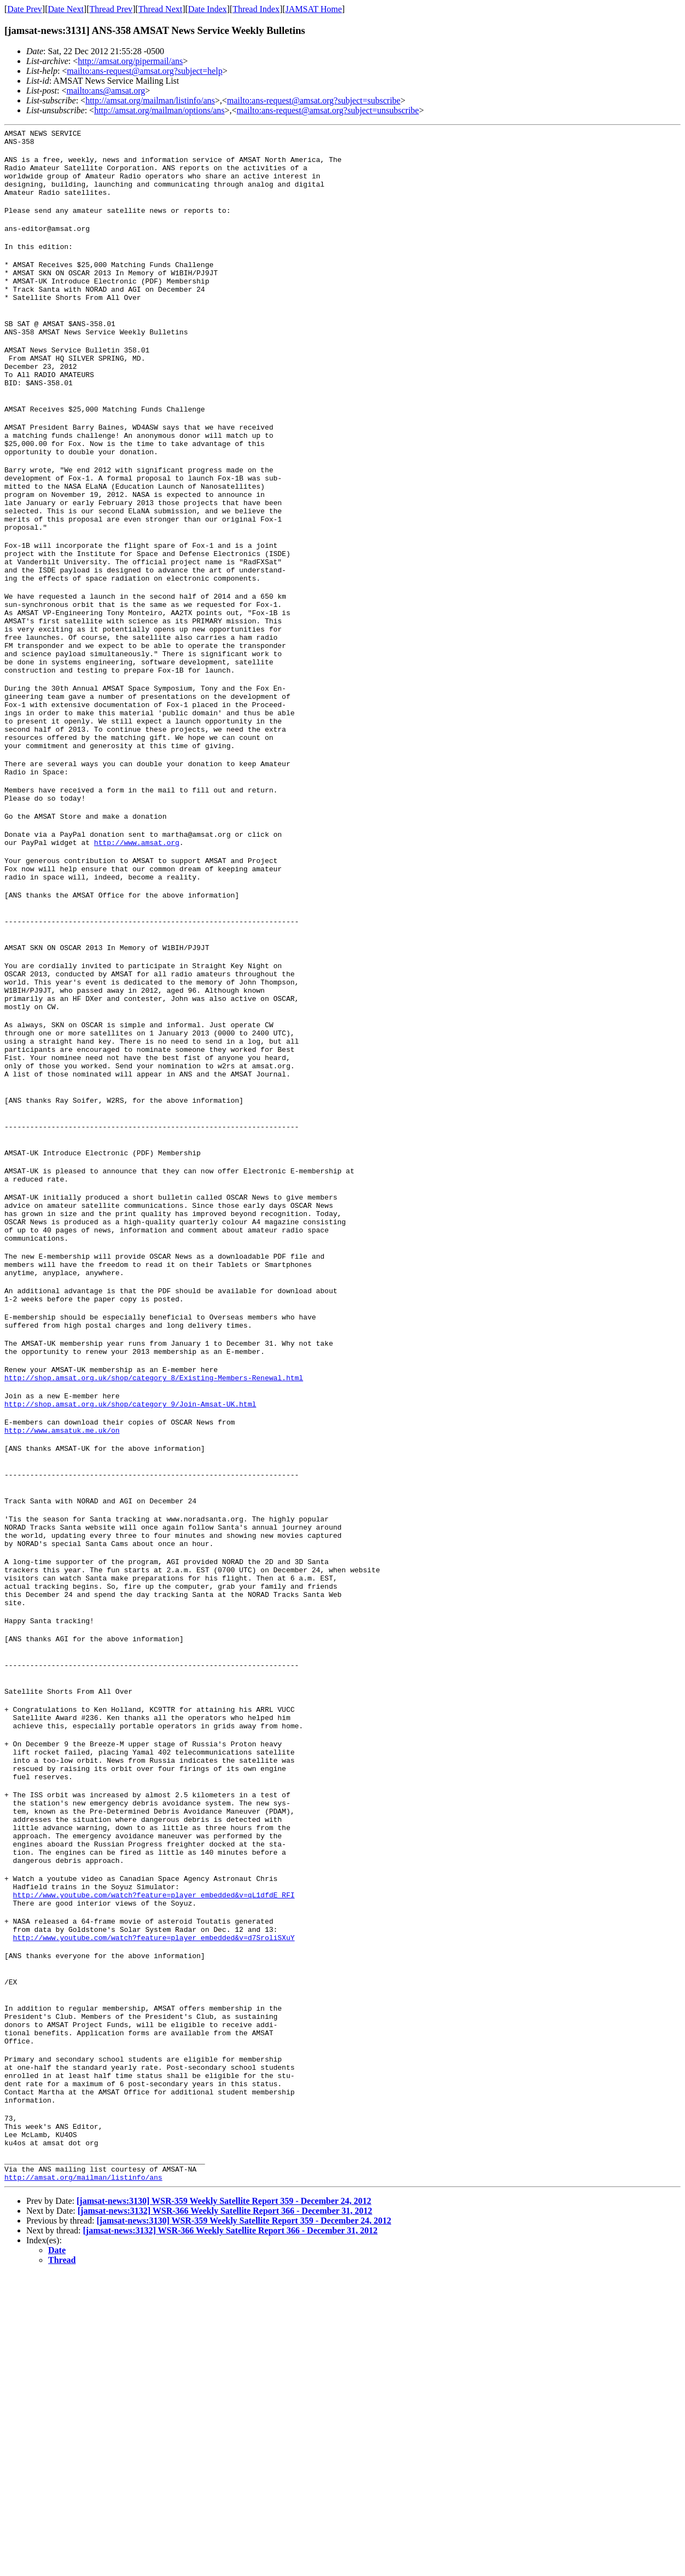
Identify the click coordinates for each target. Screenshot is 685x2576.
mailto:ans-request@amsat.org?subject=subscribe (313, 100)
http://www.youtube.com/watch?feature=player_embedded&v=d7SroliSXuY (154, 2203)
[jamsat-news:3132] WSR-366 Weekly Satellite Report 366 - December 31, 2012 (225, 2512)
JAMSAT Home (314, 9)
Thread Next (160, 9)
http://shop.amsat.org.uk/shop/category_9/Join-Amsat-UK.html (130, 1592)
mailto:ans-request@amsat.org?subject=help (144, 71)
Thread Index (256, 9)
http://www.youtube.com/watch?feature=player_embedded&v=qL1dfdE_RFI (154, 2154)
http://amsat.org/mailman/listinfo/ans (150, 100)
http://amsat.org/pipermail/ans (130, 61)
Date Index (207, 9)
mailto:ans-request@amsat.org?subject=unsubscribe (328, 110)
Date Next (66, 9)
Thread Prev (110, 9)
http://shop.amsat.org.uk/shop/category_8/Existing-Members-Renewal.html (153, 1563)
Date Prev (24, 9)
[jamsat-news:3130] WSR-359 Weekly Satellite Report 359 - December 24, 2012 (224, 2503)
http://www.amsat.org (136, 952)
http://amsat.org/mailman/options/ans (159, 110)
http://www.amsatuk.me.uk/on (62, 1622)
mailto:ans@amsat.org (105, 90)
